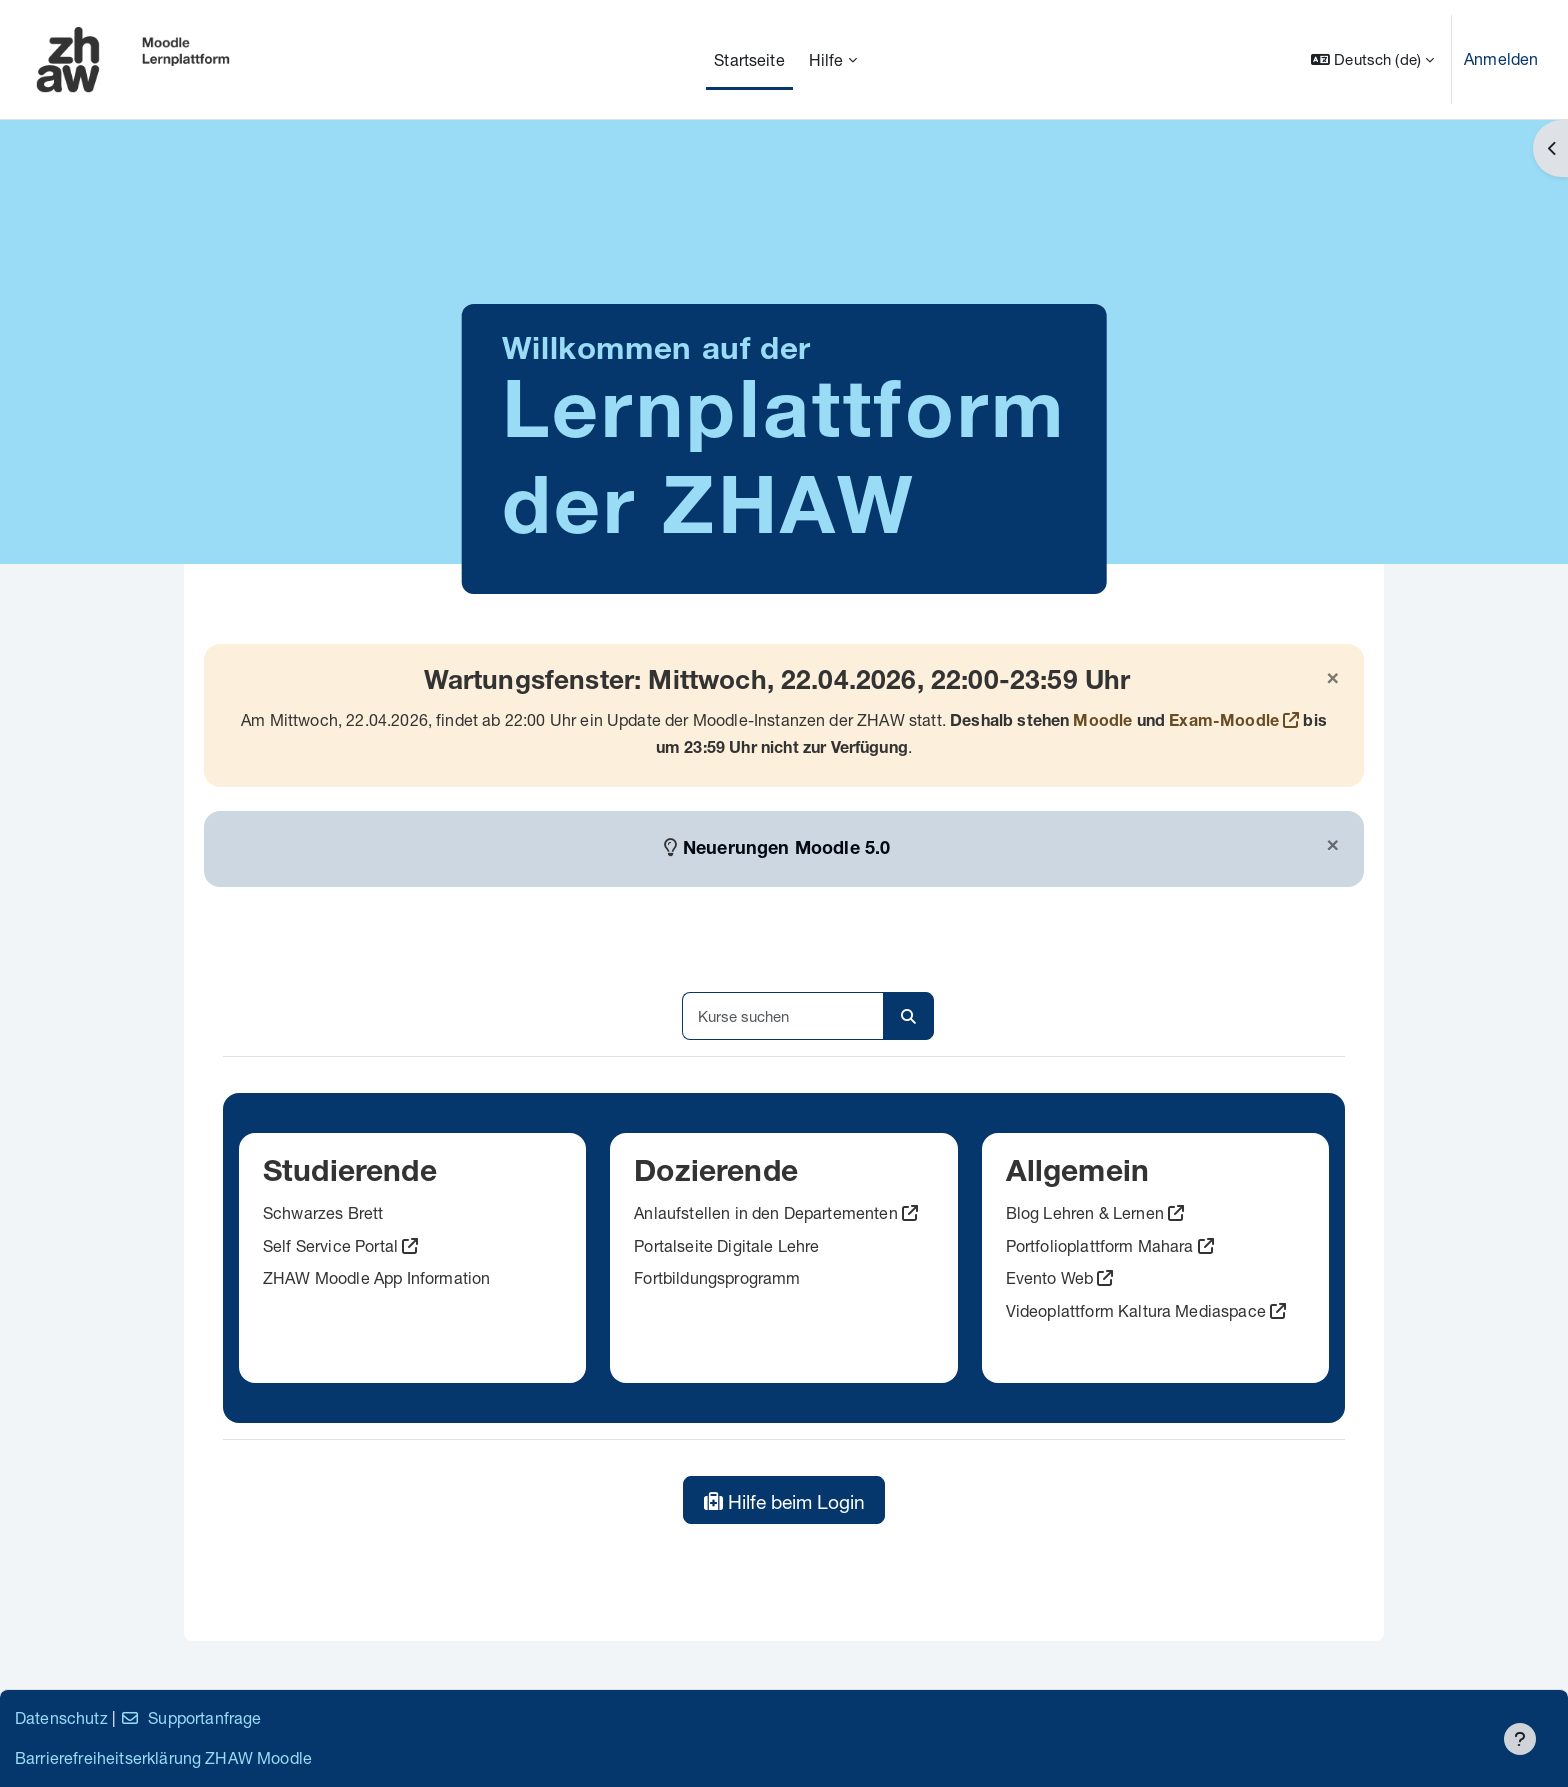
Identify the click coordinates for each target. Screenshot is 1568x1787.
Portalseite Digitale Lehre (726, 1245)
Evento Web (1050, 1277)
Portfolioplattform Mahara (1100, 1245)
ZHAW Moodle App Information (376, 1277)
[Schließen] (1333, 679)
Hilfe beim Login (784, 1501)
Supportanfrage (190, 1717)
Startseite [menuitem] (749, 59)
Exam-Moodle (1224, 723)
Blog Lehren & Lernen (1085, 1212)
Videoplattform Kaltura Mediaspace (1136, 1310)
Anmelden (1501, 58)
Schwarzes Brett (323, 1212)
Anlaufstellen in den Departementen (765, 1212)
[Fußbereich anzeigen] (1520, 1739)
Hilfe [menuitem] (826, 59)
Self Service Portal (330, 1245)
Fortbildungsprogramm (717, 1277)
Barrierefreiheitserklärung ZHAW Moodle (163, 1757)
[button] (1372, 59)
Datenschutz (61, 1717)
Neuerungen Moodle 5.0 (786, 850)
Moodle (1102, 723)
